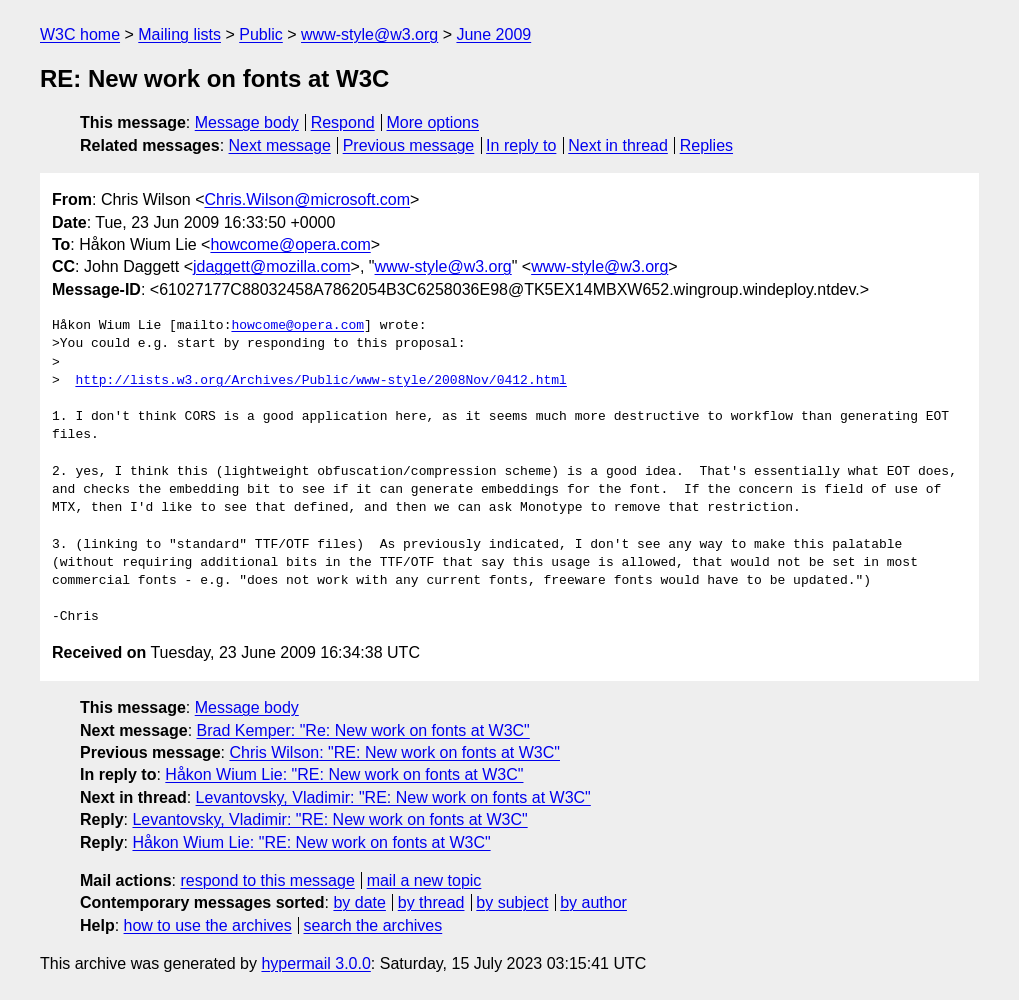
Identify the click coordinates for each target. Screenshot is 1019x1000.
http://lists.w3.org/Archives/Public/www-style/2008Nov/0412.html (320, 381)
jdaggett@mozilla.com (272, 266)
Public (261, 34)
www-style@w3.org (369, 34)
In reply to (521, 145)
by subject (512, 902)
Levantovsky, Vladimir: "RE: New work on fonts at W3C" (393, 797)
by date (359, 902)
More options (433, 122)
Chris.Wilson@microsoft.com (307, 199)
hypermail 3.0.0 (315, 963)
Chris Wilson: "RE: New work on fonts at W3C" (394, 752)
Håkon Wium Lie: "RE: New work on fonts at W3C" (344, 774)
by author (593, 902)
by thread (431, 902)
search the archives (373, 925)
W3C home (80, 34)
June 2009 (493, 34)
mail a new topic (424, 880)
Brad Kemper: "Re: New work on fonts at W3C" (363, 730)
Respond (343, 122)
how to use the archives (208, 925)
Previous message (409, 145)
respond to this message (267, 880)
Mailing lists (179, 34)
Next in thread (618, 145)
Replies (706, 145)
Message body (247, 122)
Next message (280, 145)
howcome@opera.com (290, 244)
